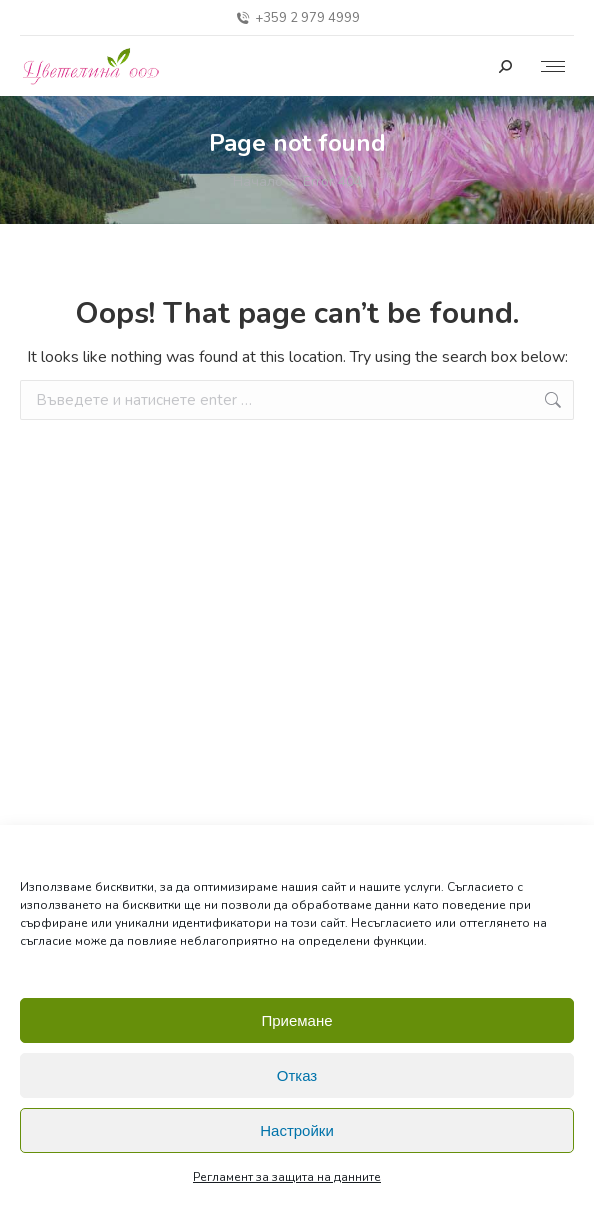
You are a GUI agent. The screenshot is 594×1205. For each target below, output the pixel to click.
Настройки (297, 1130)
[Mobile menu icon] (553, 66)
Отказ (297, 1075)
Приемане (296, 1020)
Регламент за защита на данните (287, 1177)
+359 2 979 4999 (297, 18)
